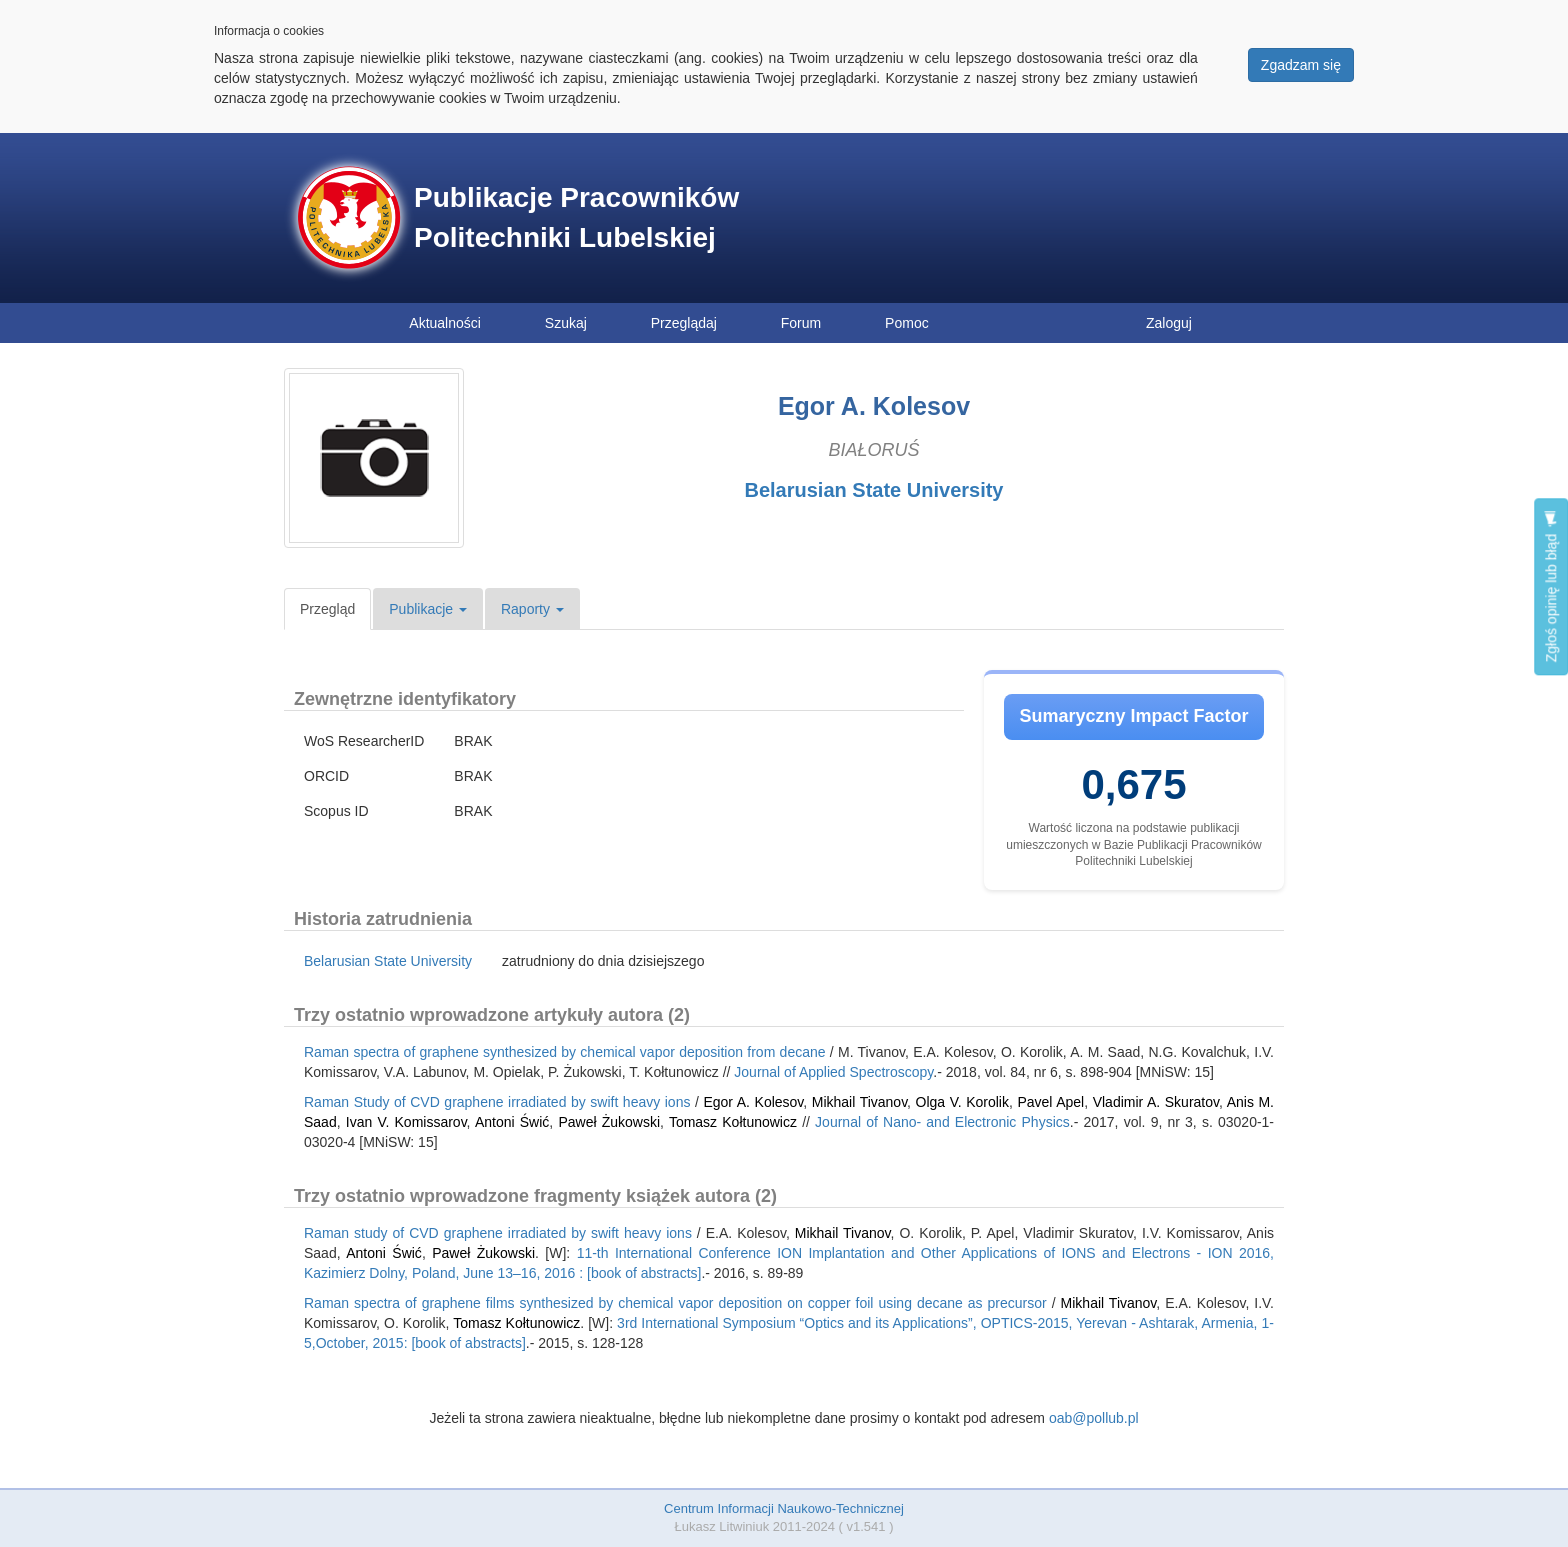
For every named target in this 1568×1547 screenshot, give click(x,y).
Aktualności (445, 323)
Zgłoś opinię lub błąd (1551, 586)
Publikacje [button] (428, 609)
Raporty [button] (532, 609)
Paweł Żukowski (609, 1122)
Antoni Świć (512, 1122)
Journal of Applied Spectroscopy (833, 1072)
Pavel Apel (1050, 1102)
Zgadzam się (1301, 65)
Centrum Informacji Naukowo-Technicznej (784, 1508)
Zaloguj (1169, 323)
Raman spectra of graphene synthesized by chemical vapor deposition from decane (565, 1052)
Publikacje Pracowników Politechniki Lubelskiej (576, 217)
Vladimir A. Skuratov (1156, 1102)
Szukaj (566, 323)
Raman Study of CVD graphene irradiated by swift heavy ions (497, 1102)
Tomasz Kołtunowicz (733, 1122)
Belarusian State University (874, 490)
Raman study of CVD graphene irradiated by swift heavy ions (498, 1233)
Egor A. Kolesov (753, 1102)
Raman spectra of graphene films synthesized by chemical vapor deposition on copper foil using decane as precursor (675, 1303)
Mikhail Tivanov (859, 1102)
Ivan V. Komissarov (406, 1122)
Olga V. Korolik (962, 1102)
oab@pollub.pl (1094, 1418)
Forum (801, 323)
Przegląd (327, 609)
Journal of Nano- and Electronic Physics (942, 1122)
